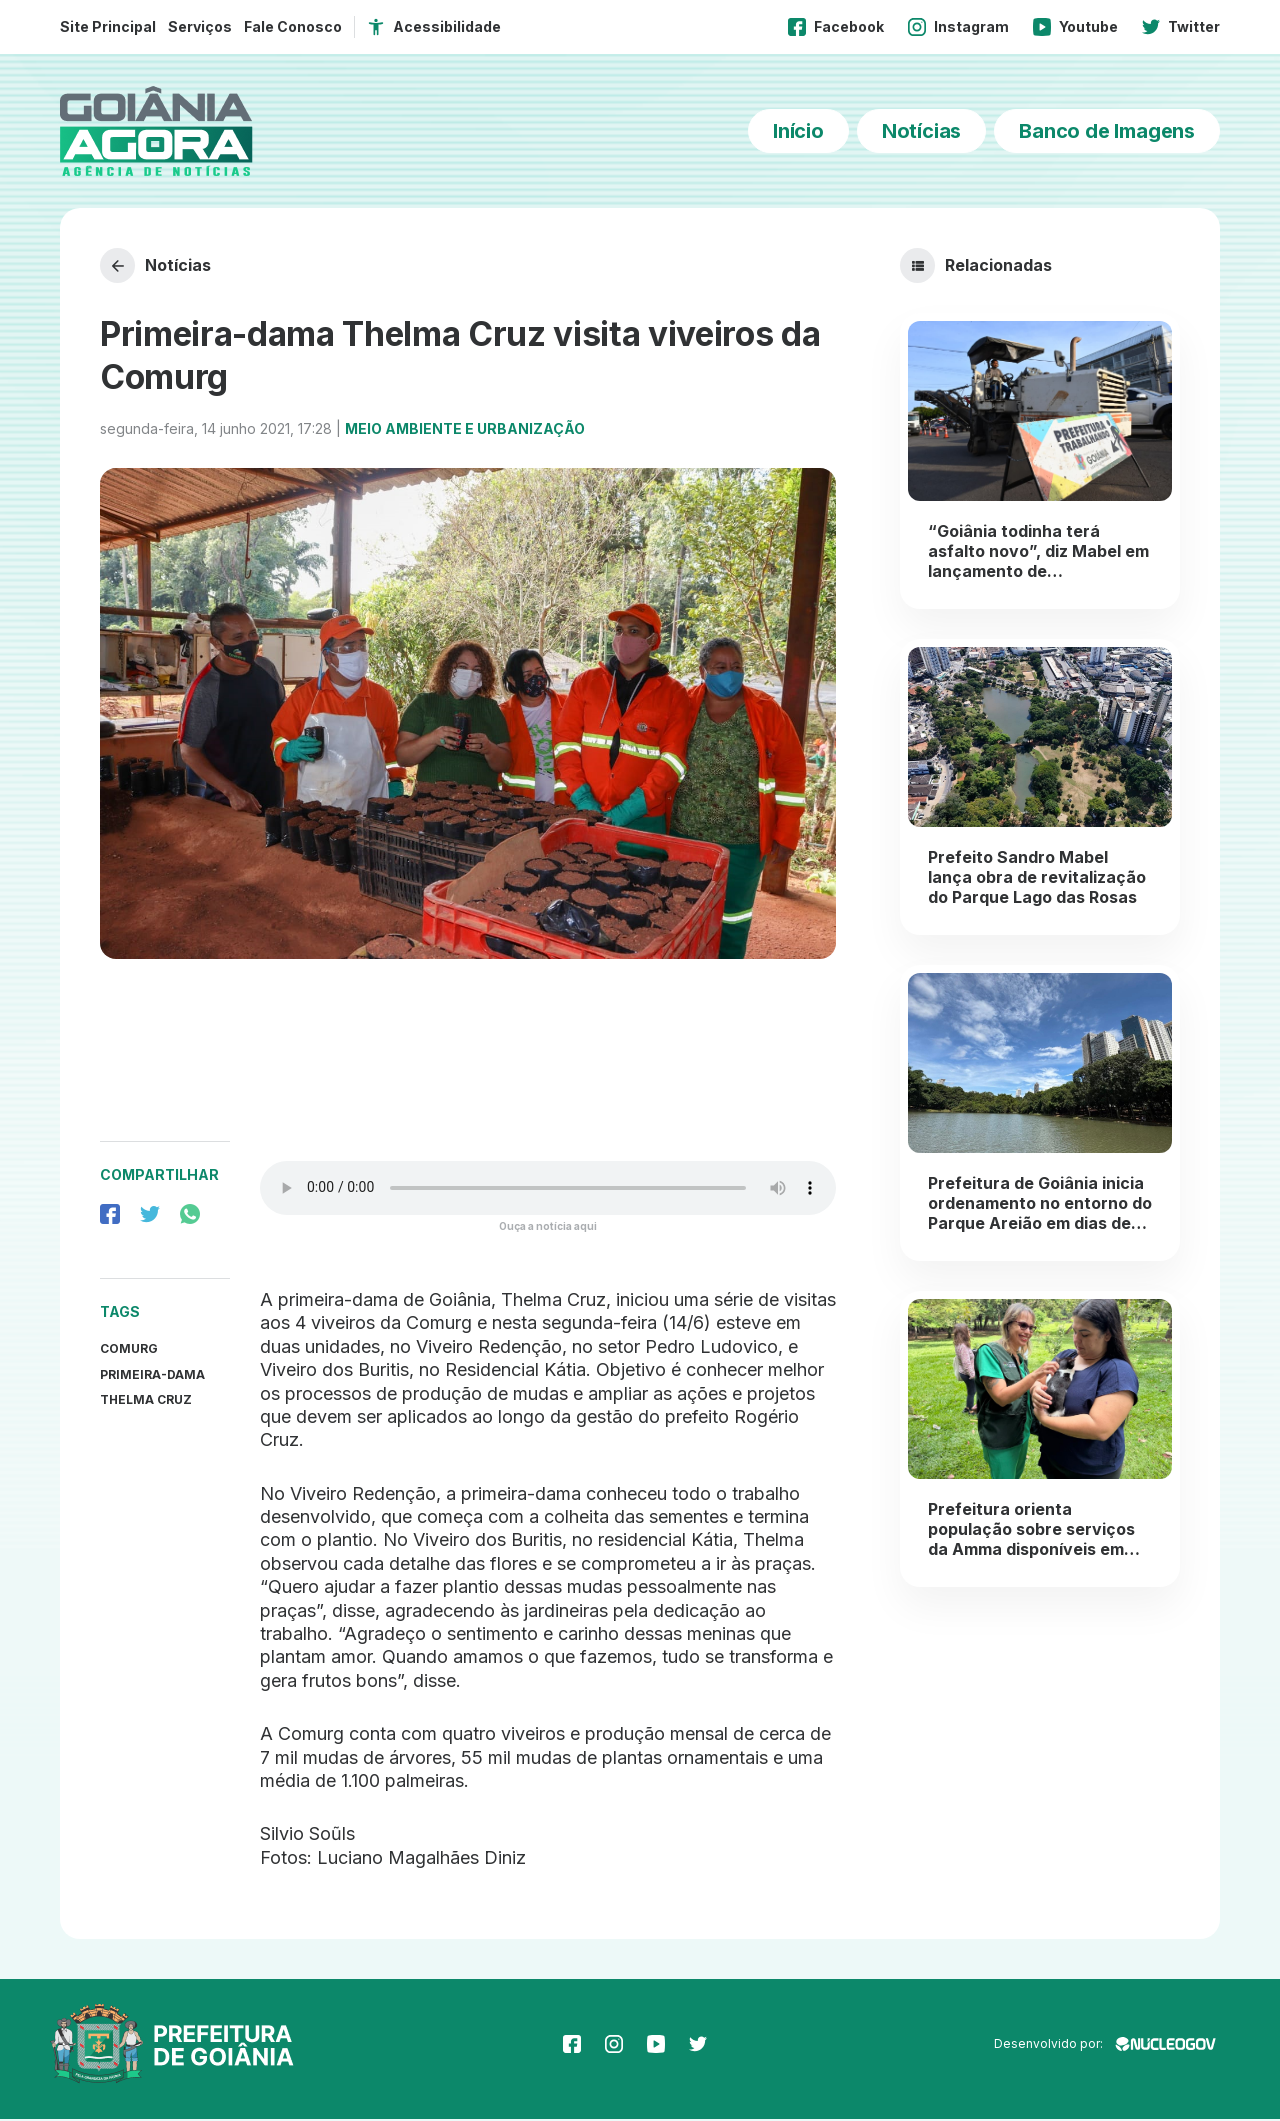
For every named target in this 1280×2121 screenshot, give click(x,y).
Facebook (836, 27)
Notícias (921, 131)
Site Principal (108, 26)
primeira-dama (152, 1375)
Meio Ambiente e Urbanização (465, 429)
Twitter (1181, 27)
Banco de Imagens (1107, 131)
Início (798, 131)
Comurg (129, 1349)
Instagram (958, 27)
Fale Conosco (293, 26)
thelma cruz (146, 1401)
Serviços (200, 26)
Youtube (1075, 27)
